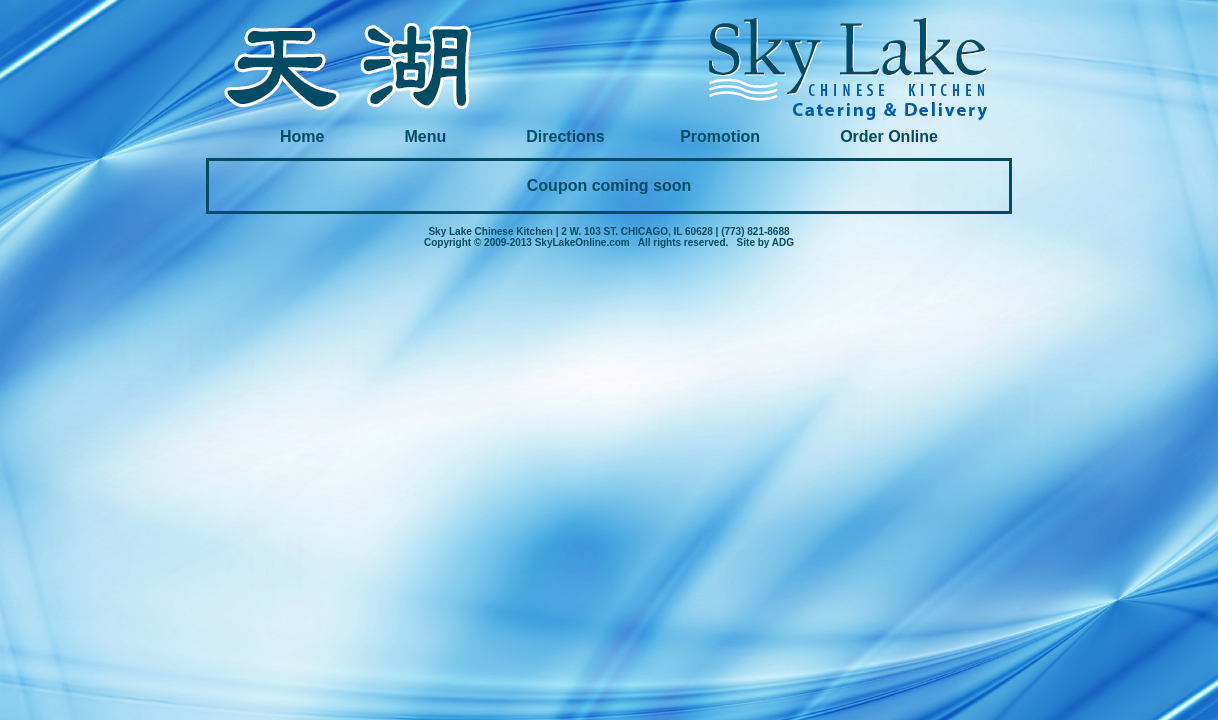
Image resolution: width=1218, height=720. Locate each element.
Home (304, 136)
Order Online (889, 136)
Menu (428, 136)
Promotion (722, 136)
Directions (565, 136)
